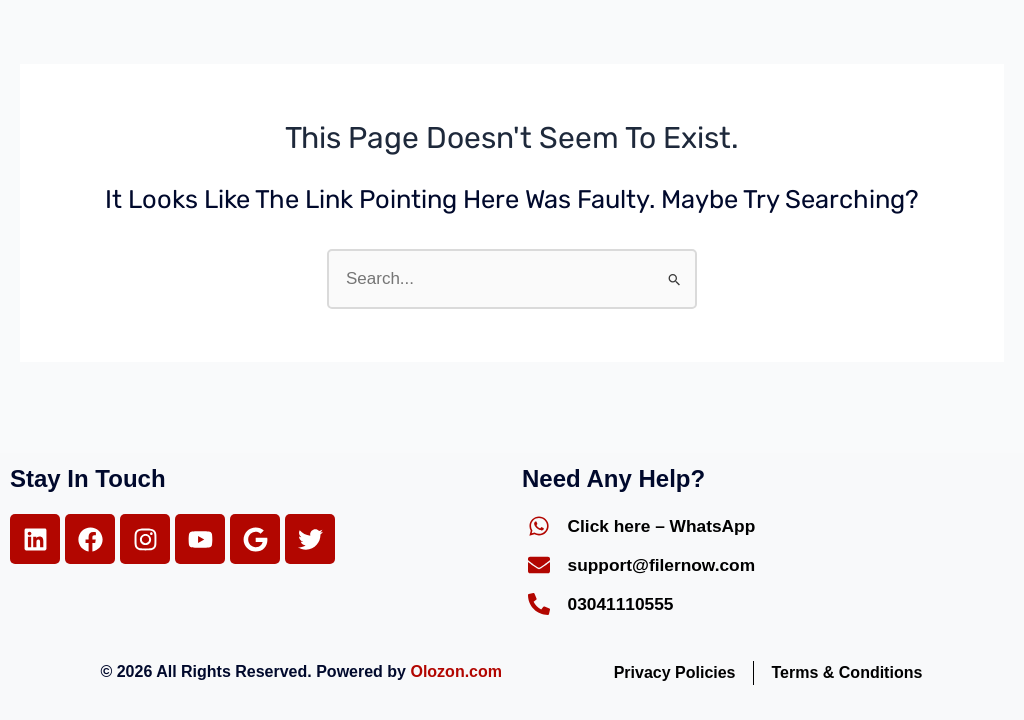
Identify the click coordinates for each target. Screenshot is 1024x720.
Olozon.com (456, 671)
